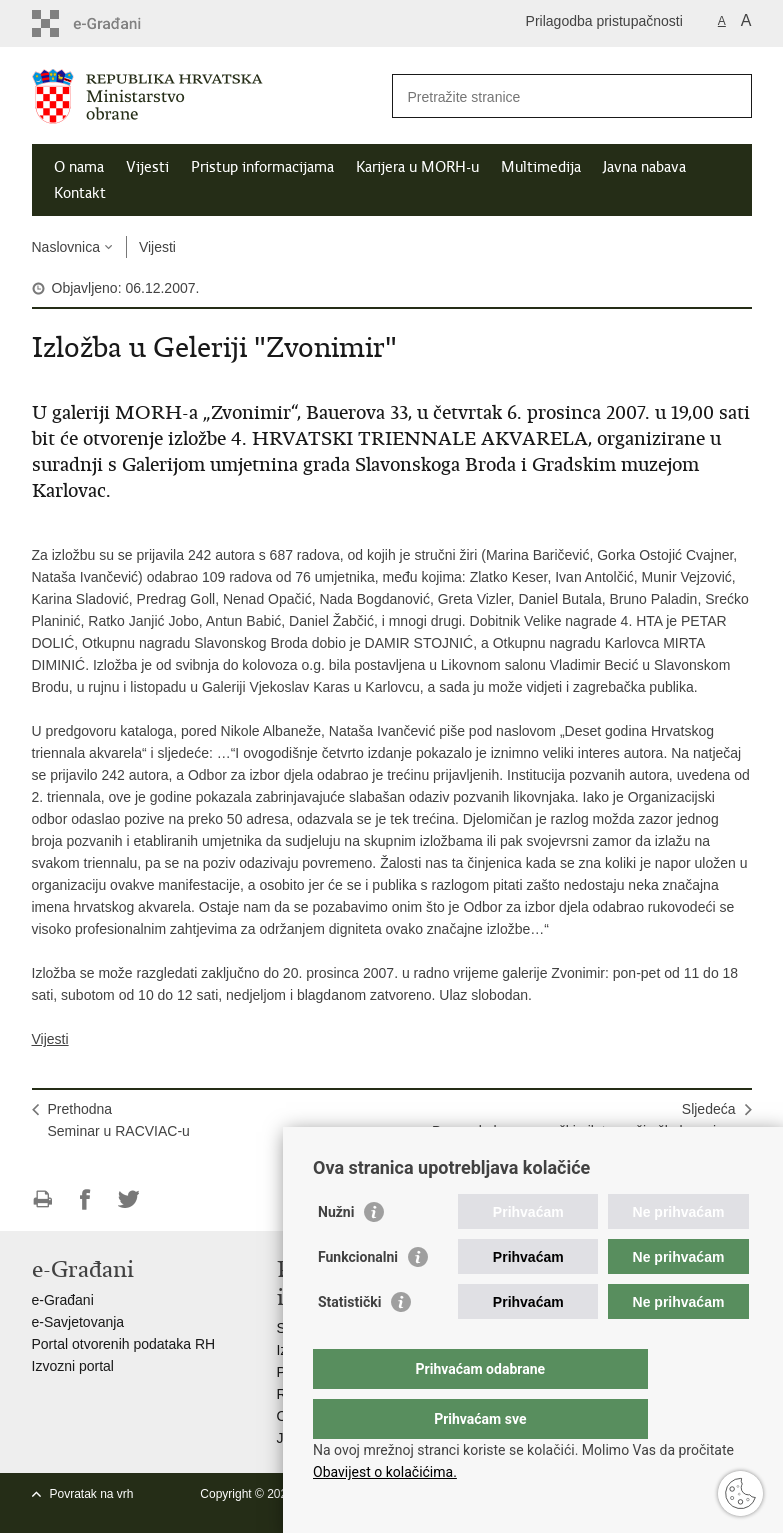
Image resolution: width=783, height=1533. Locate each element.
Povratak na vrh (92, 1494)
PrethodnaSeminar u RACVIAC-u (119, 1120)
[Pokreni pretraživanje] (729, 96)
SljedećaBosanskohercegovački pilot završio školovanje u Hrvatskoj (584, 1131)
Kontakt (80, 193)
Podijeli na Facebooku (85, 1199)
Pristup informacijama (262, 167)
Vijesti (147, 167)
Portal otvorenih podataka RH (124, 1344)
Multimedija (541, 167)
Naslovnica (66, 247)
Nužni (336, 1252)
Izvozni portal (73, 1366)
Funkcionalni (358, 1297)
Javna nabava (644, 167)
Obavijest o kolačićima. (385, 1472)
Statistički (349, 1342)
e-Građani (63, 1300)
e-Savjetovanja (78, 1322)
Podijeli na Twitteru (128, 1199)
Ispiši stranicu (42, 1199)
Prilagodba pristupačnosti (604, 21)
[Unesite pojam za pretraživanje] (550, 96)
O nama (79, 167)
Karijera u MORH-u (417, 167)
